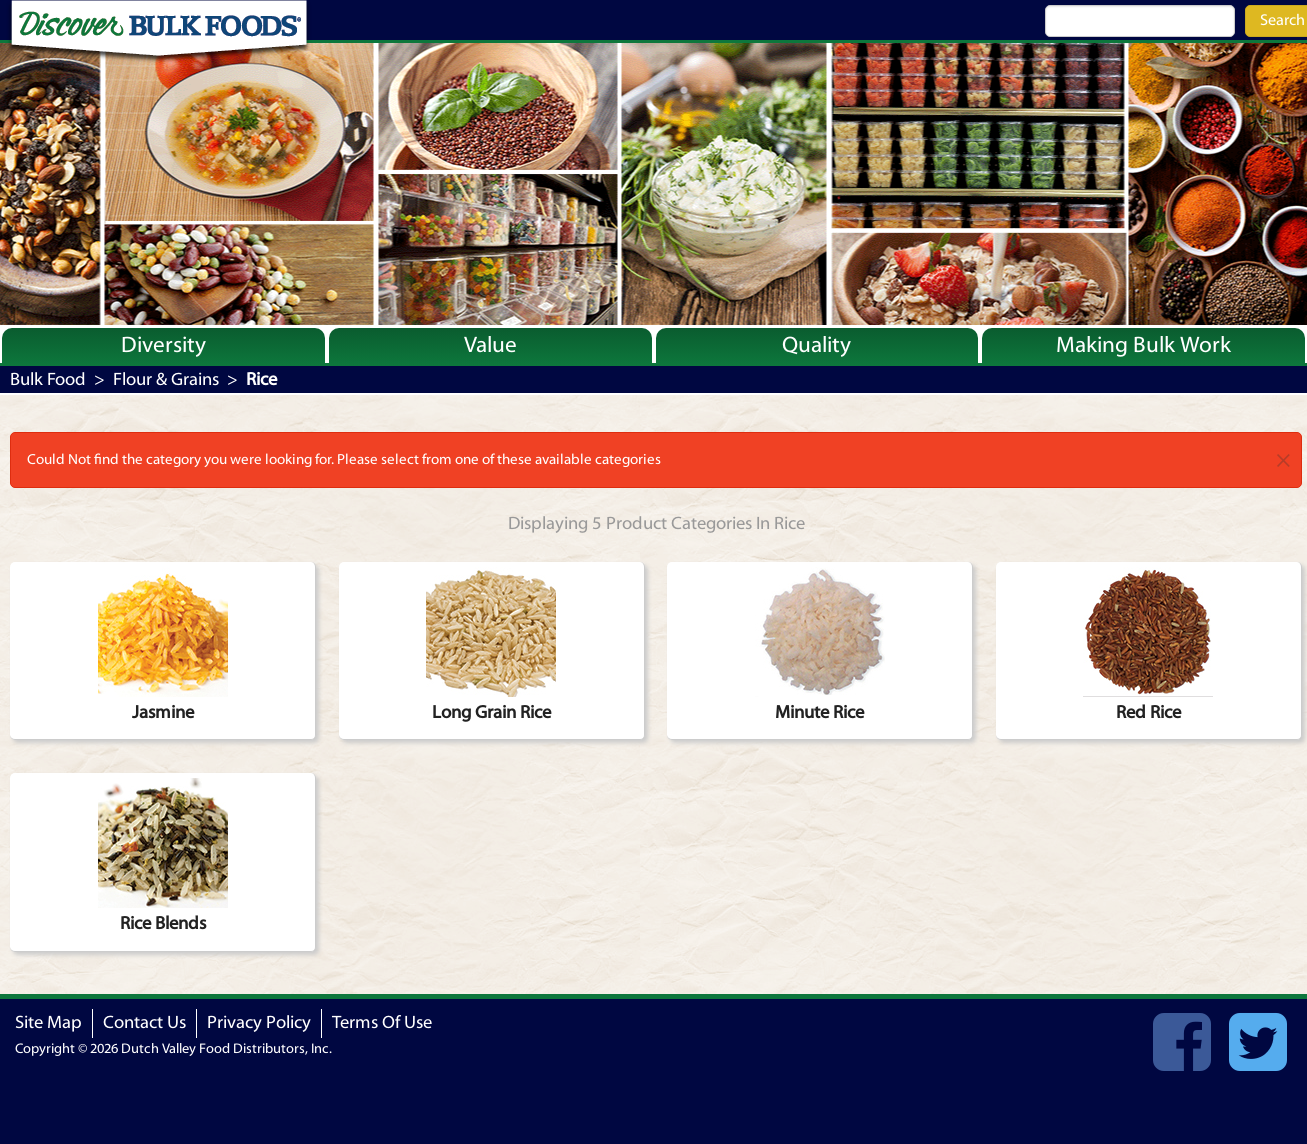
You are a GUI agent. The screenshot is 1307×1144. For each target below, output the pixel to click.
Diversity (163, 345)
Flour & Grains (166, 379)
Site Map (48, 1022)
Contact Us (144, 1022)
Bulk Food (48, 379)
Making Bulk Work (1143, 345)
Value (490, 345)
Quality (816, 345)
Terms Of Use (382, 1022)
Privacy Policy (259, 1022)
